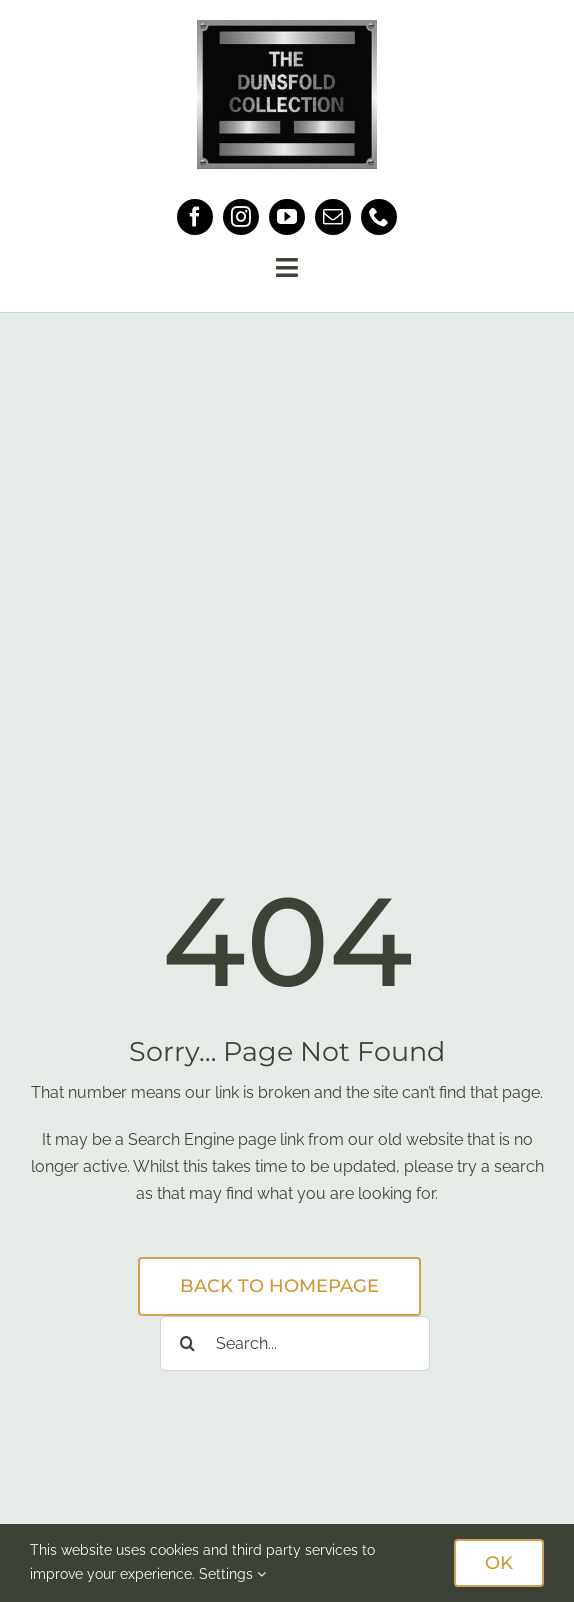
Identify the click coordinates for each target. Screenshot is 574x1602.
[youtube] (287, 217)
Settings (232, 1574)
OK (499, 1563)
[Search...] (295, 1343)
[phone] (379, 217)
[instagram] (241, 217)
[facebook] (195, 217)
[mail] (333, 217)
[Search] (187, 1343)
